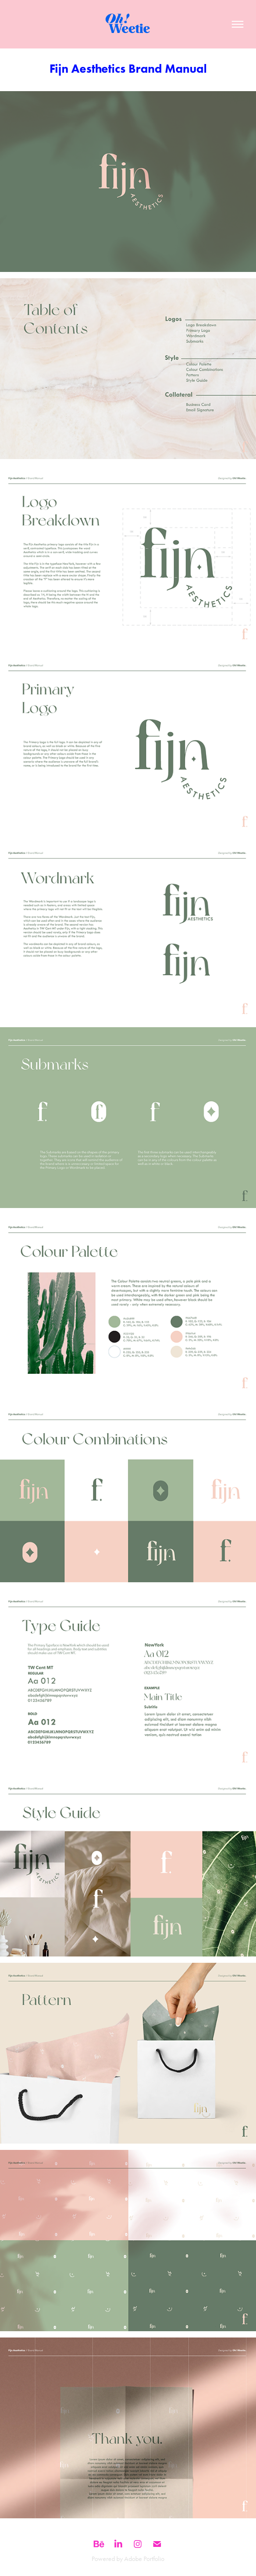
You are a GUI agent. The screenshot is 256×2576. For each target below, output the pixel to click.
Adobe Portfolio (144, 2559)
